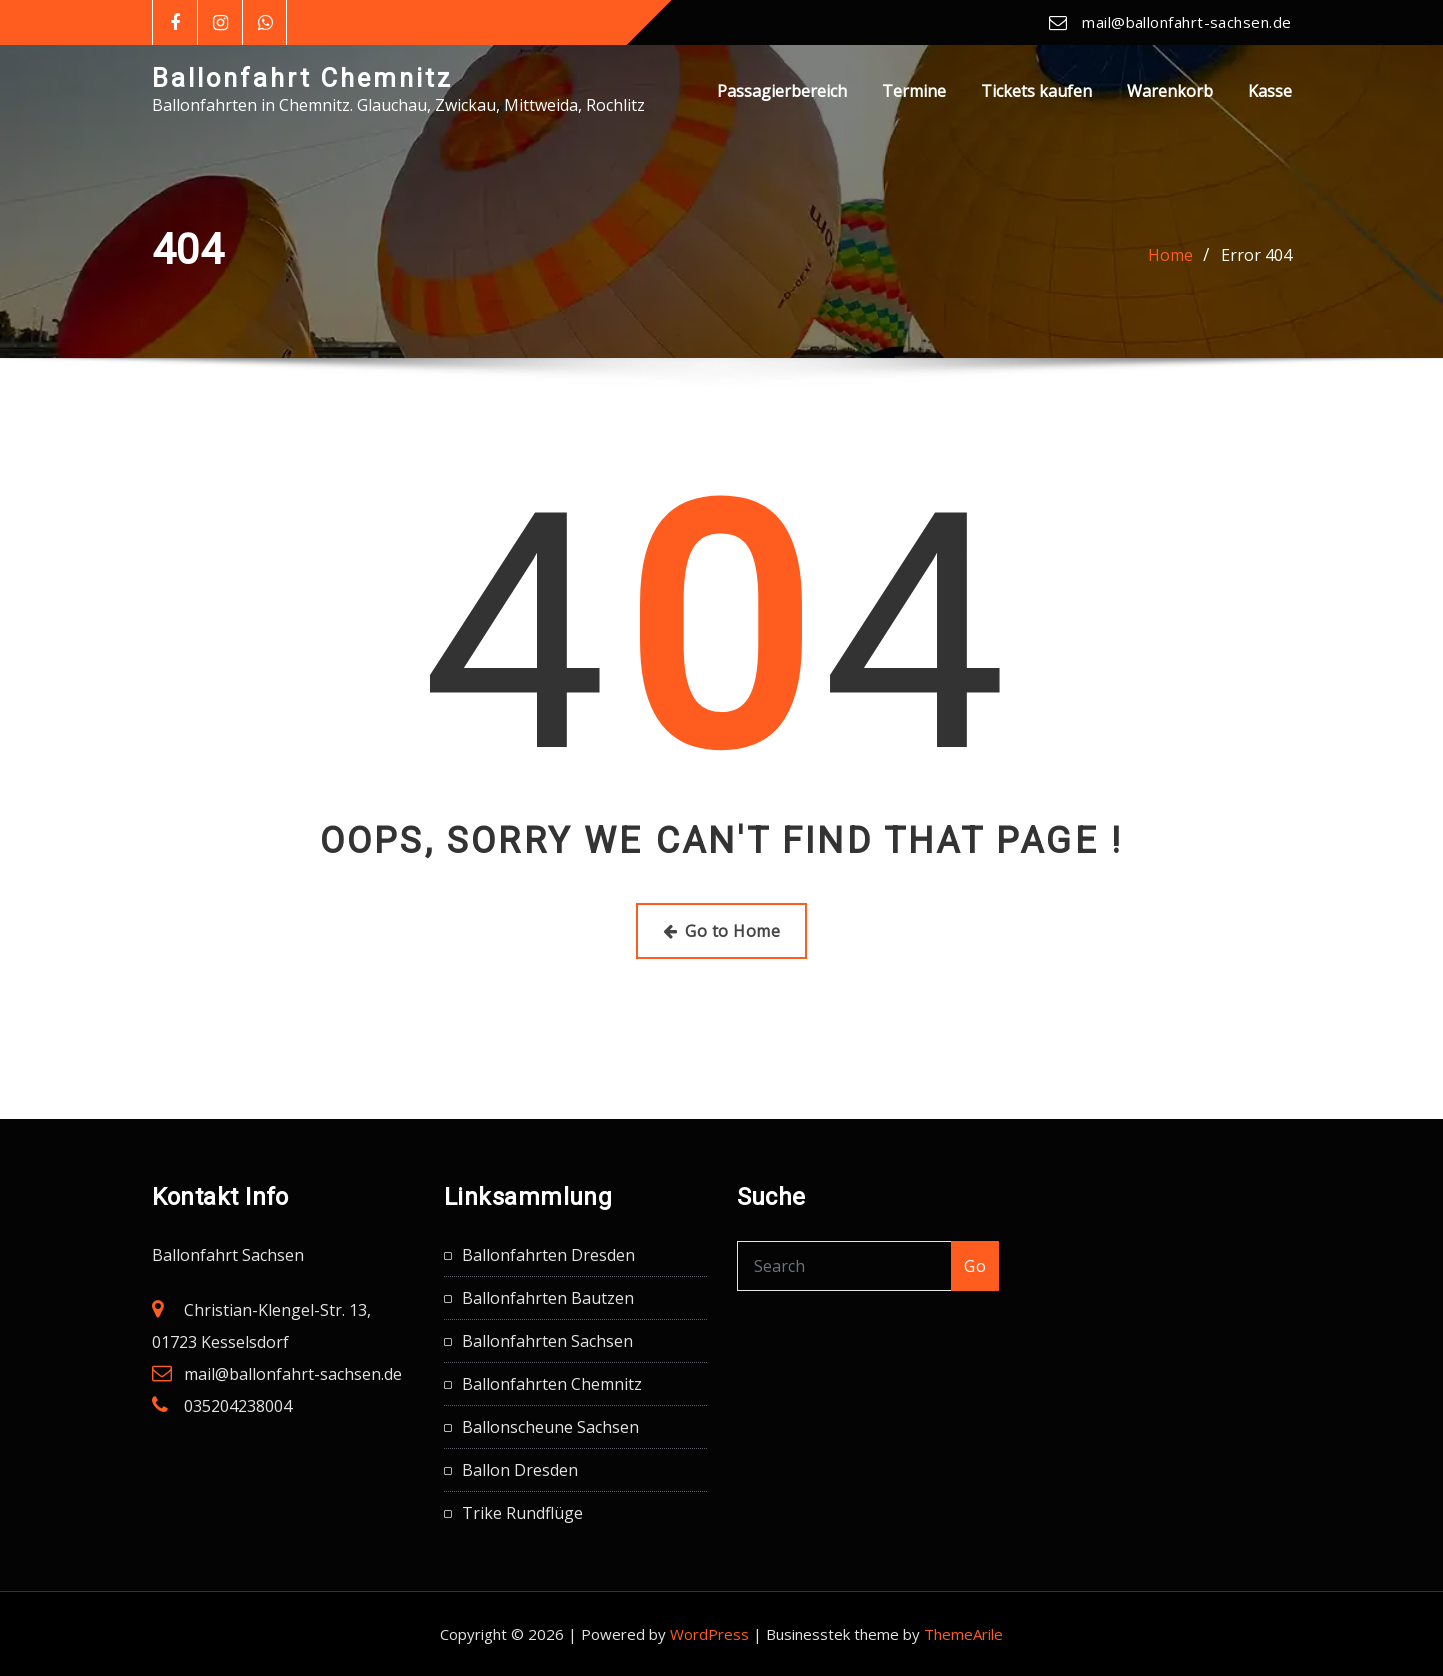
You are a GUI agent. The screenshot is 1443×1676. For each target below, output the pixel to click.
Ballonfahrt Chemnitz (302, 78)
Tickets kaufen (1036, 91)
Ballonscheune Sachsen (550, 1427)
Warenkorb (1170, 91)
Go (975, 1266)
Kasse (1270, 91)
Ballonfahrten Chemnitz (552, 1384)
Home (1170, 255)
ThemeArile (963, 1634)
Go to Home (721, 931)
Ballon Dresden (520, 1470)
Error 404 (1256, 255)
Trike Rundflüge (522, 1513)
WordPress (709, 1634)
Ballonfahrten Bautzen (548, 1298)
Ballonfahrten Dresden (548, 1255)
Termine (914, 91)
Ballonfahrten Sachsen (547, 1341)
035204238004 (238, 1406)
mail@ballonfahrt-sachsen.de (1186, 22)
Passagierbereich (782, 91)
